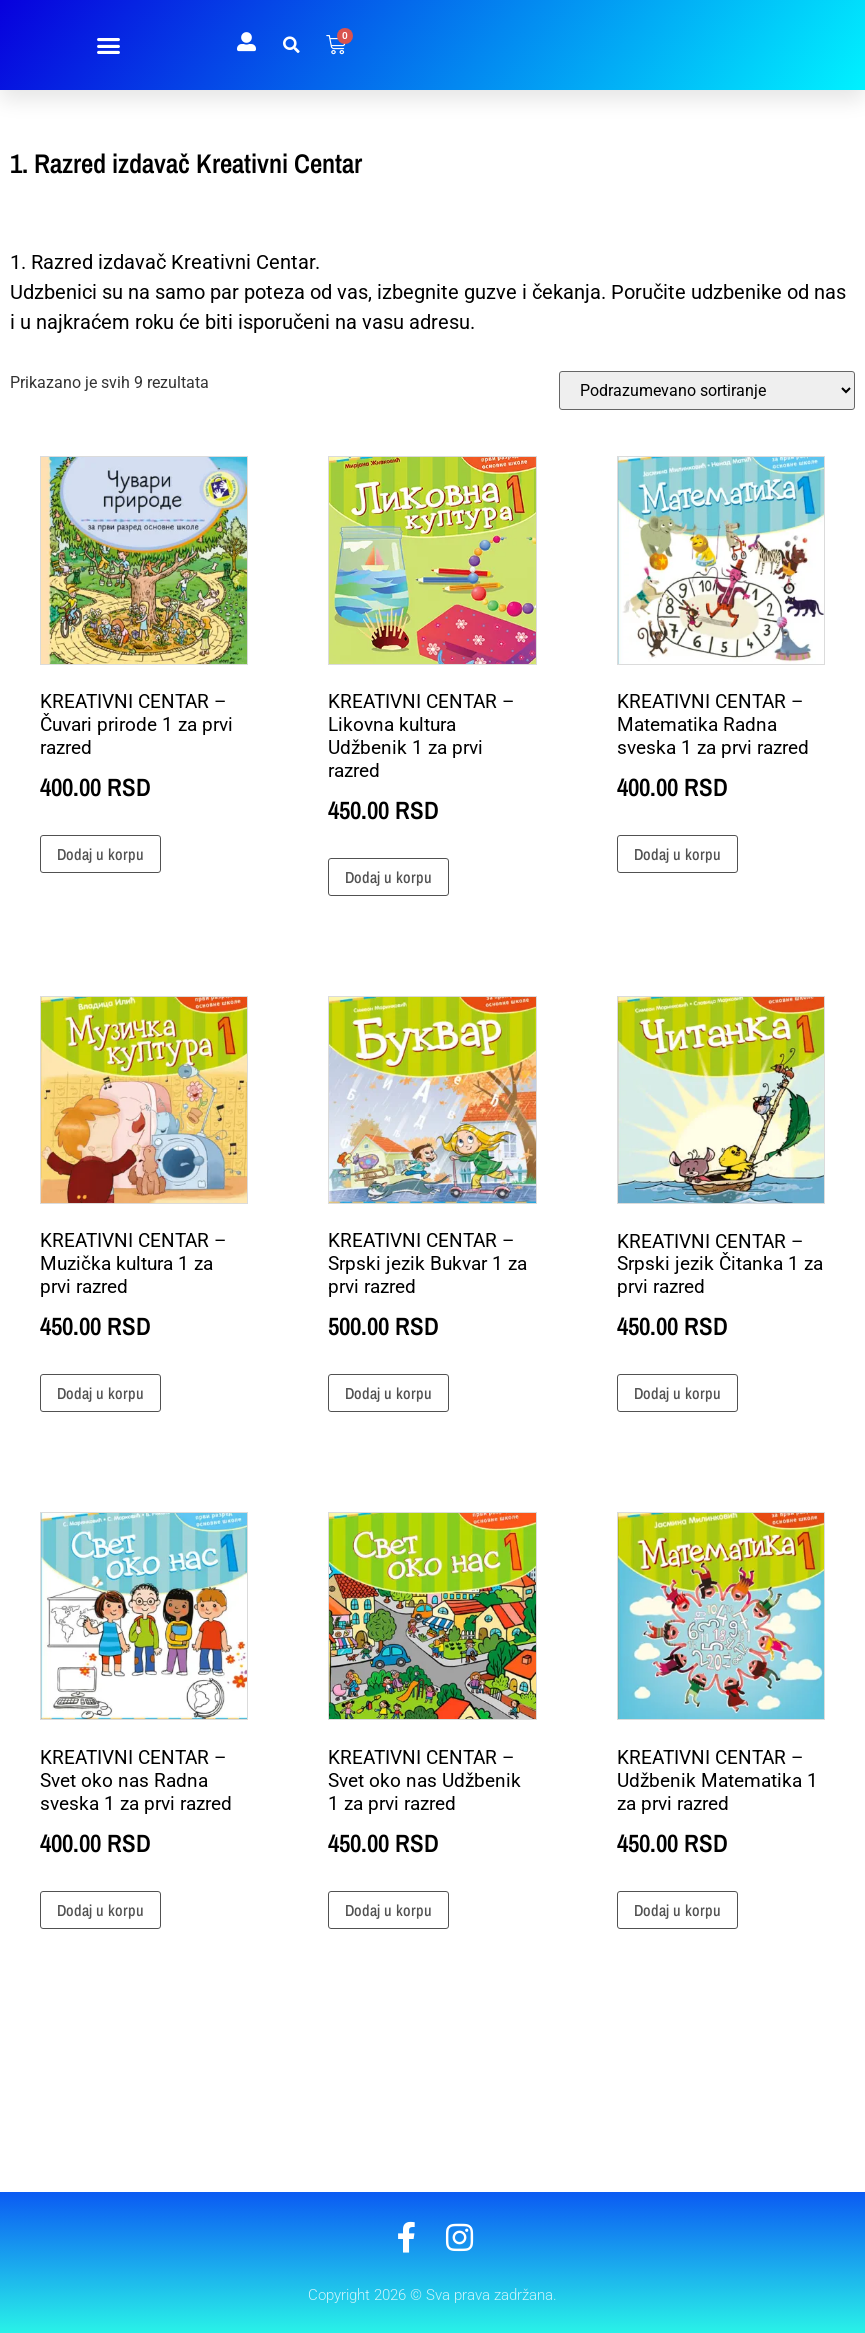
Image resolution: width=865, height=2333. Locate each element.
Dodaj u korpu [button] (100, 854)
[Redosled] (707, 390)
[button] (109, 45)
